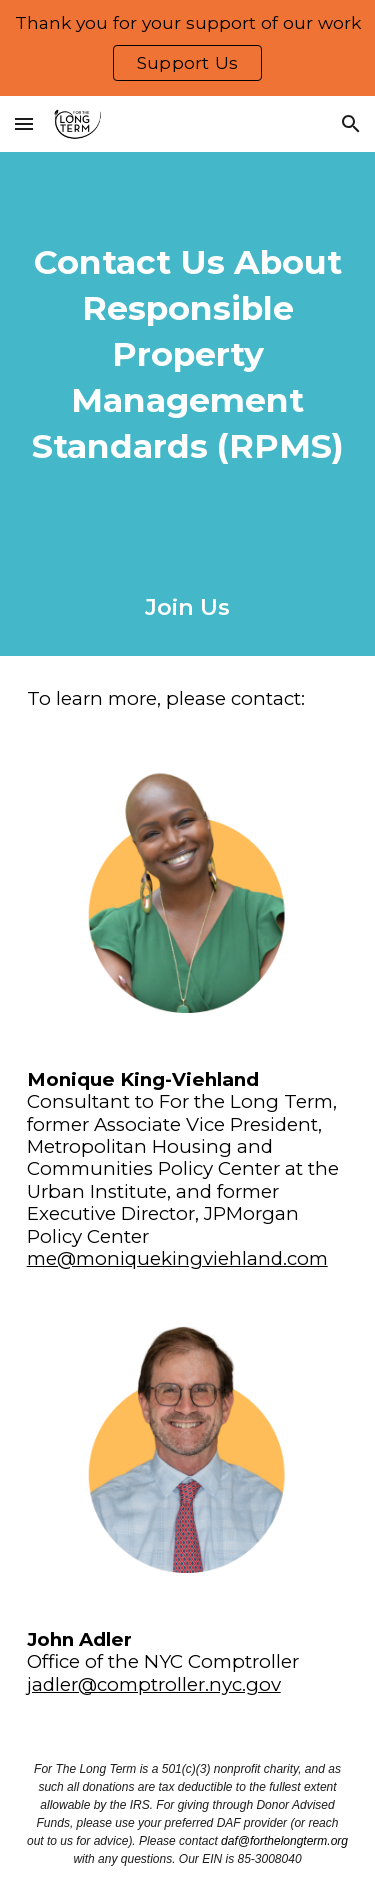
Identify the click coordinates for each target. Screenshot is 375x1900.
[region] (187, 48)
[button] (24, 123)
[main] (188, 355)
